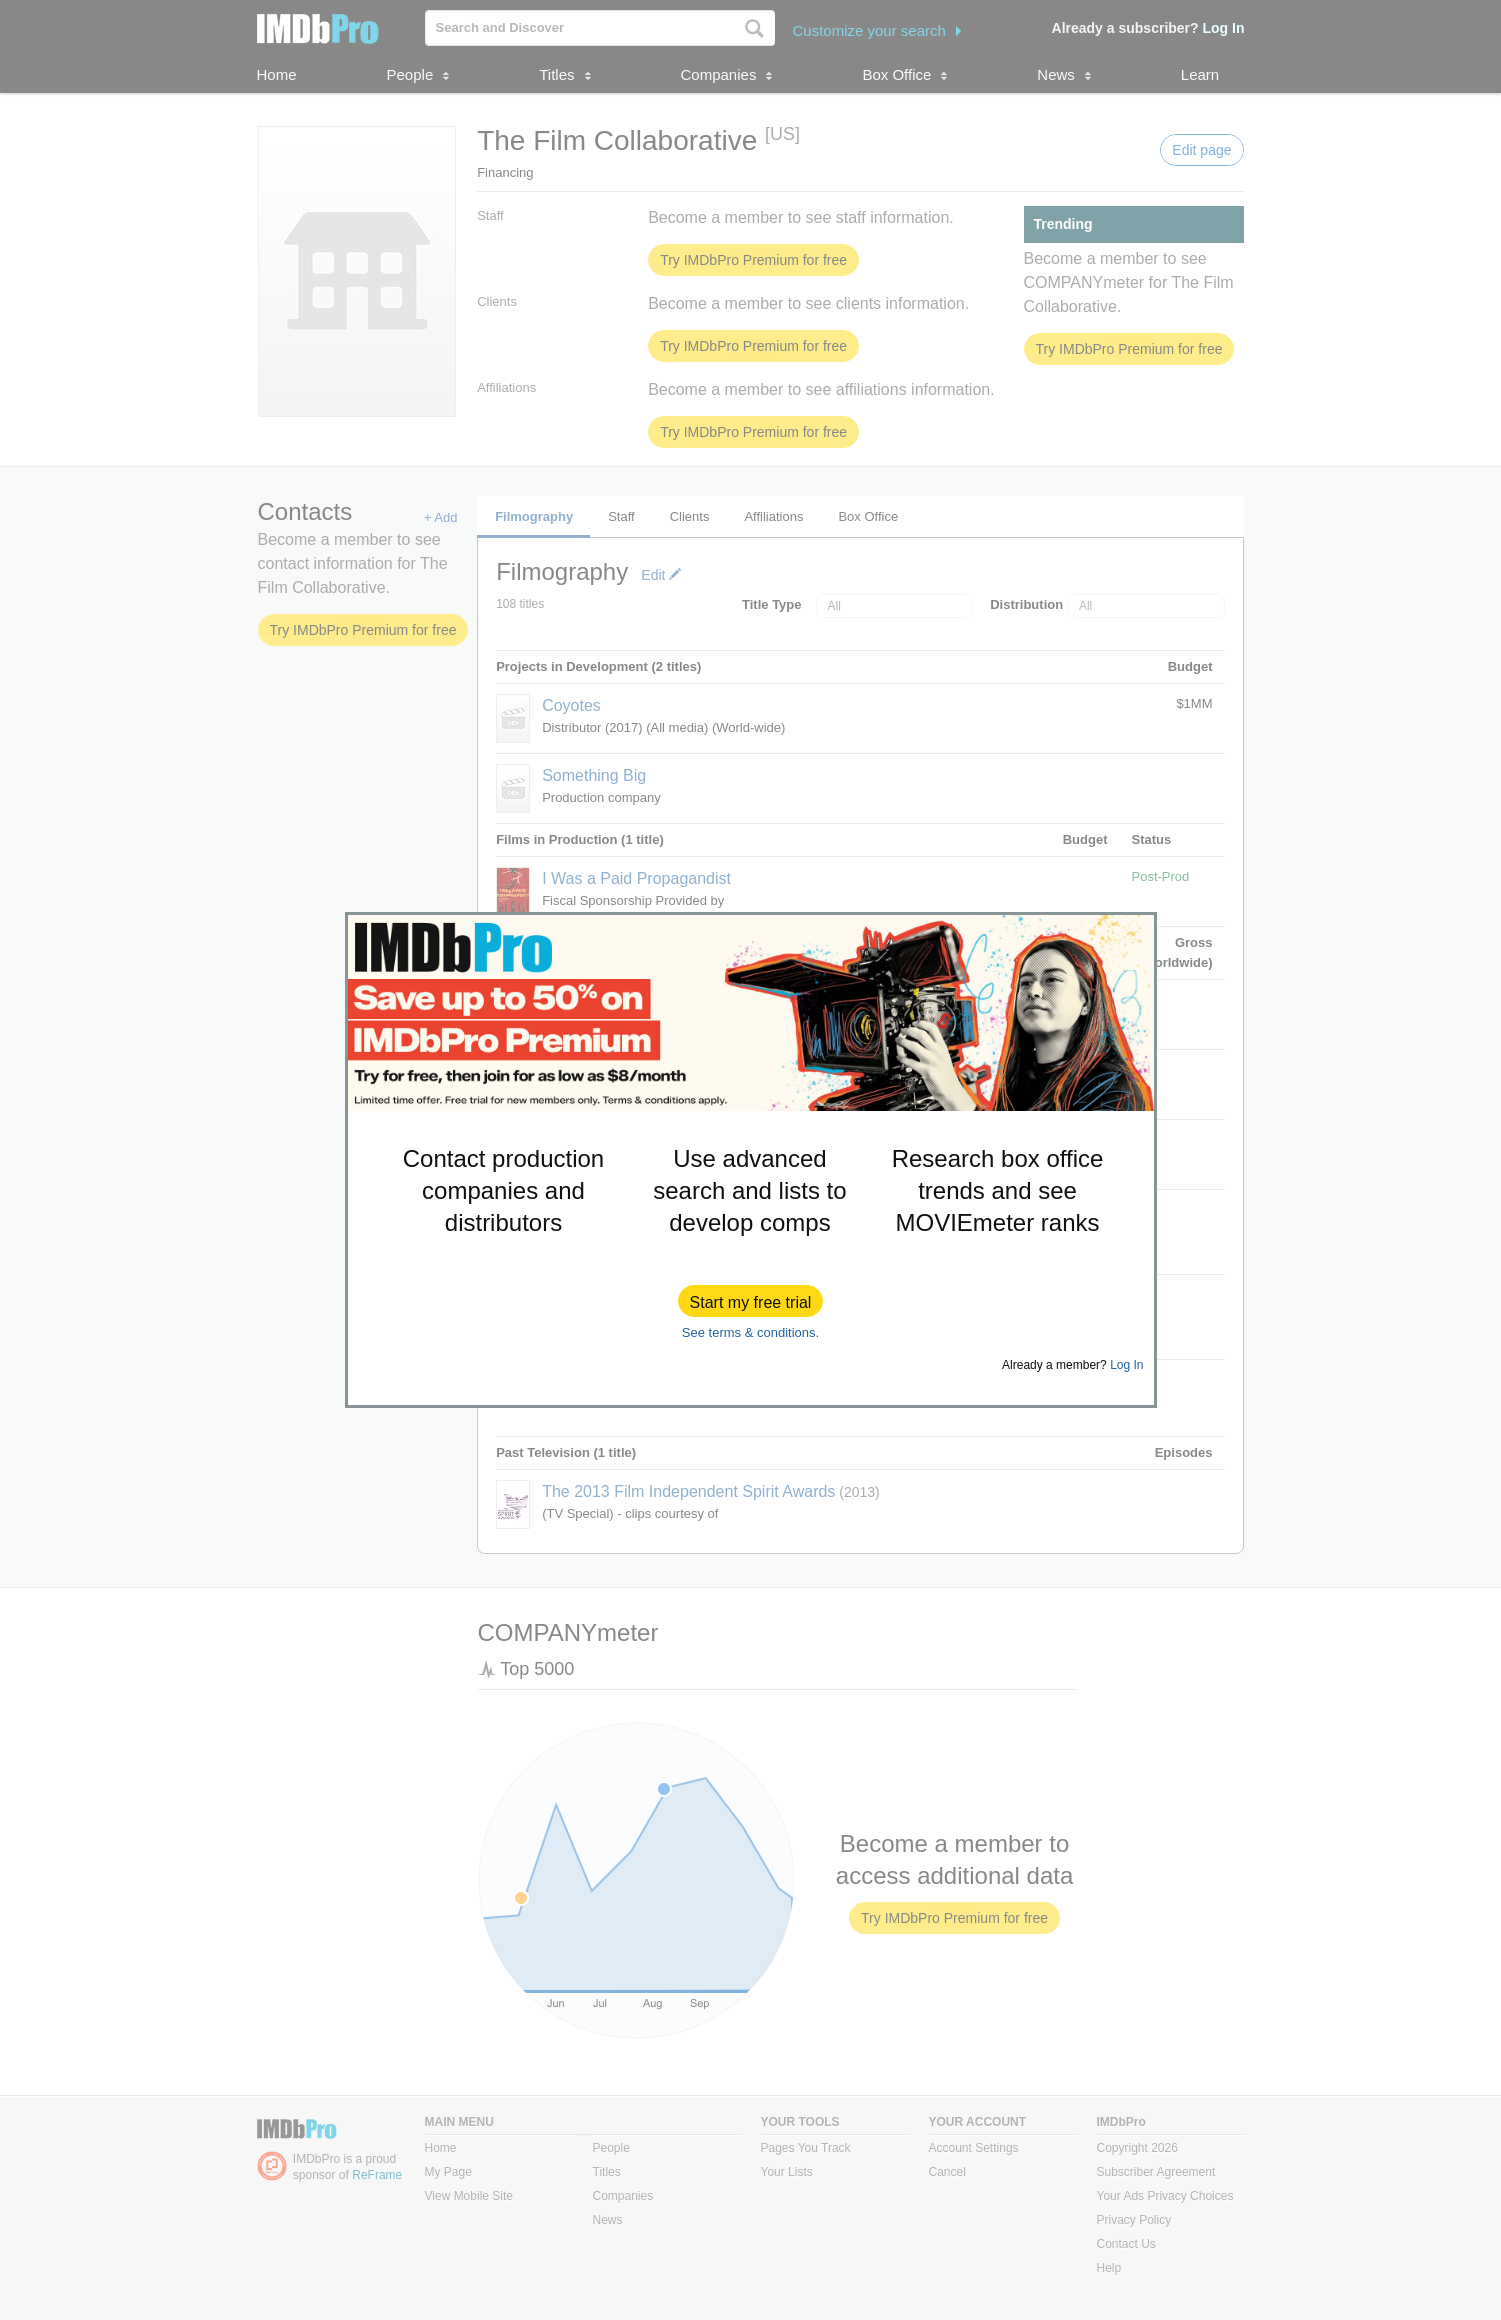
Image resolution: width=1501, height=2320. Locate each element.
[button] (751, 1301)
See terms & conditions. (750, 1332)
